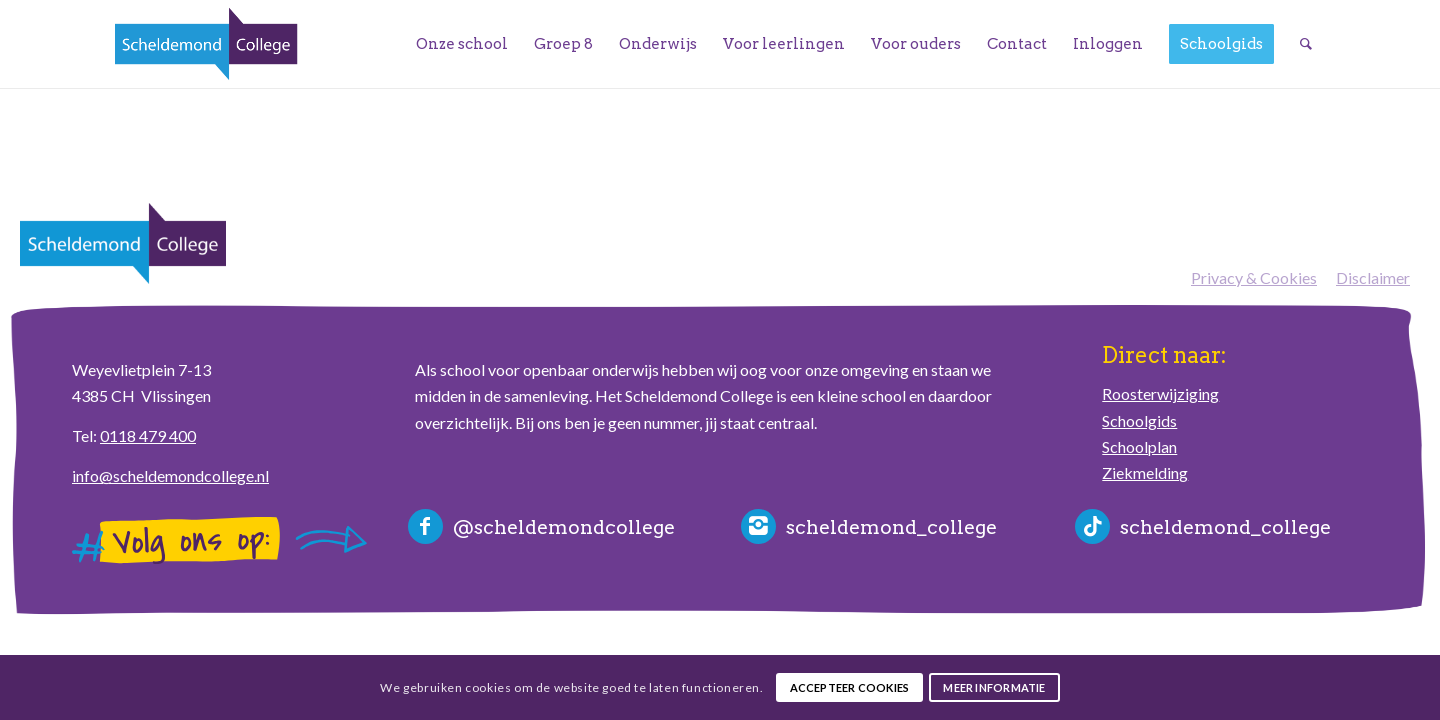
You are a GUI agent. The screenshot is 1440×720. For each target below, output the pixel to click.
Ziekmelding (1145, 472)
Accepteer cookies (850, 687)
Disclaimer (1373, 277)
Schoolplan (1139, 446)
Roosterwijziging (1160, 393)
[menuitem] (462, 44)
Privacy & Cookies (1254, 277)
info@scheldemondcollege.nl (170, 475)
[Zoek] (1306, 44)
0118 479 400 (148, 435)
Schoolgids (1139, 420)
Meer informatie (994, 687)
